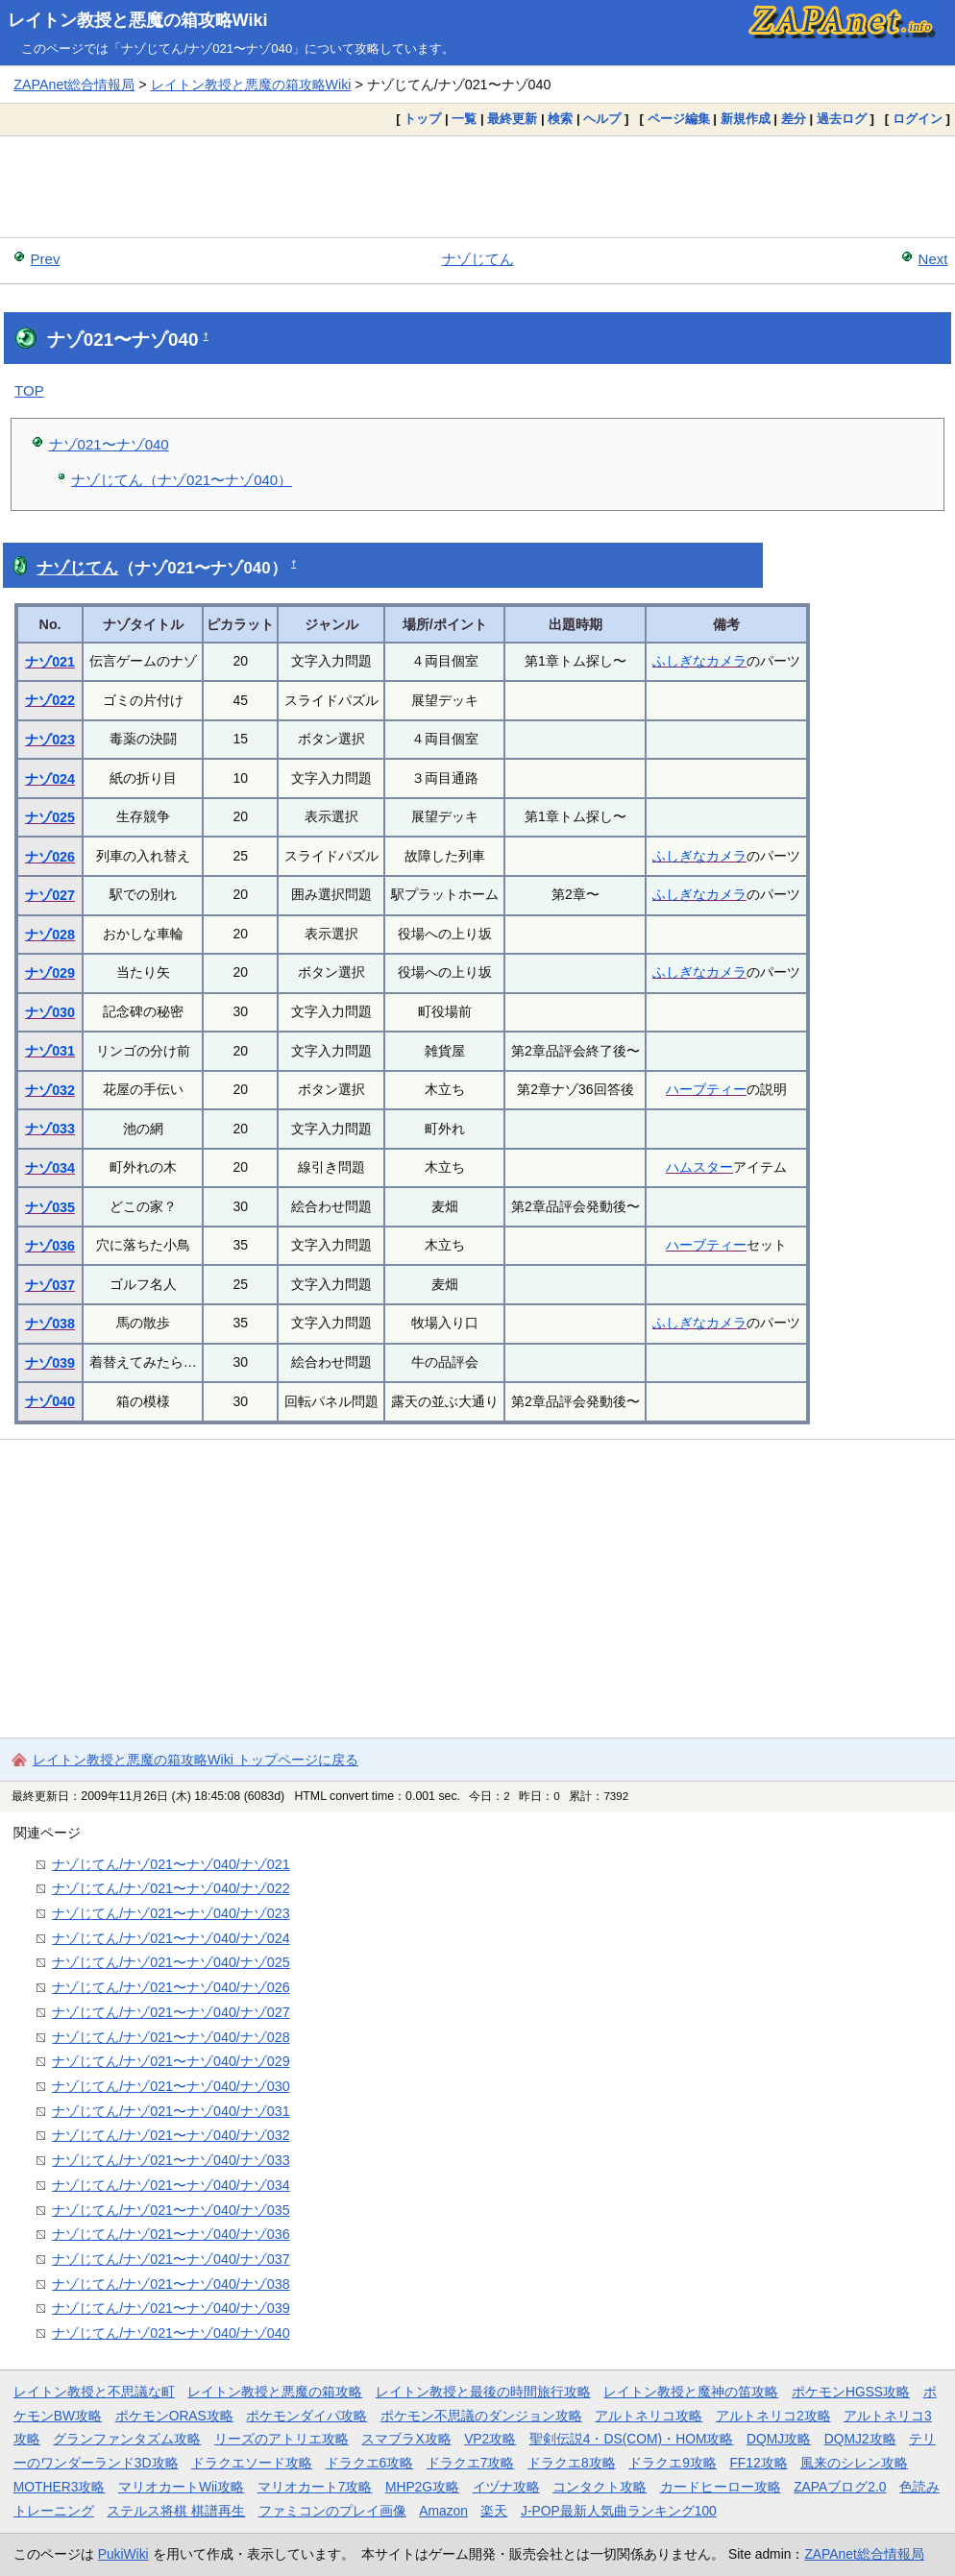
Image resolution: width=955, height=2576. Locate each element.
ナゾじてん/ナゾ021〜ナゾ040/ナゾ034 (170, 2185)
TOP (29, 390)
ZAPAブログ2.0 (840, 2486)
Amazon (443, 2510)
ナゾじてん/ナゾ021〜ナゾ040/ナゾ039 (170, 2308)
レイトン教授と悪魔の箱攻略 (274, 2391)
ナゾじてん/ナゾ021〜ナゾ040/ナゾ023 (170, 1913)
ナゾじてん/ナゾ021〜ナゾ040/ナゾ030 (170, 2086)
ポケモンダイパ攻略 (306, 2415)
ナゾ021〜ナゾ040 (109, 444)
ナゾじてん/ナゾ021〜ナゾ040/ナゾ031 (170, 2111)
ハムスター (699, 1167)
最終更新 (512, 118)
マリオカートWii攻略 (181, 2486)
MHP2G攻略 (422, 2486)
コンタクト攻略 (599, 2486)
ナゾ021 (50, 661)
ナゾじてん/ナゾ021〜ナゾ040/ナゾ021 (170, 1864)
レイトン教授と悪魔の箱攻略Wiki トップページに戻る (195, 1759)
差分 (793, 118)
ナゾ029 (50, 973)
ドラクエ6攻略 (370, 2462)
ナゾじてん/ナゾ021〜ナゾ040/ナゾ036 (170, 2234)
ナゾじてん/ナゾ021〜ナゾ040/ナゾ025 (170, 1962)
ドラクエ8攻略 (571, 2462)
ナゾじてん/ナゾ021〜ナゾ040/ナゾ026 (170, 1987)
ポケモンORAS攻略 (174, 2415)
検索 (560, 118)
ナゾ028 (50, 934)
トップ (422, 118)
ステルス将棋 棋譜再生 (176, 2510)
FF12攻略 (758, 2462)
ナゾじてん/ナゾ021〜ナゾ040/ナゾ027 (170, 2012)
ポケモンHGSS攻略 (851, 2391)
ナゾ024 (50, 779)
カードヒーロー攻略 (720, 2486)
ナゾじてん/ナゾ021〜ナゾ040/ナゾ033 (170, 2160)
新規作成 (746, 118)
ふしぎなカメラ (699, 660)
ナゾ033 (50, 1128)
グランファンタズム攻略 (127, 2438)
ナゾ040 (50, 1401)
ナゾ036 (50, 1245)
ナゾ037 (50, 1285)
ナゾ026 (50, 856)
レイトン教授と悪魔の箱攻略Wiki (138, 20)
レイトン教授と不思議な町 (94, 2391)
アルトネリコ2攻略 (773, 2415)
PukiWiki (123, 2554)
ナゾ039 (50, 1363)
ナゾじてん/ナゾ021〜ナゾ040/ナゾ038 (170, 2284)
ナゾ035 (50, 1207)
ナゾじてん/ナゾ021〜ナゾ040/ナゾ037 (170, 2259)
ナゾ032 (50, 1090)
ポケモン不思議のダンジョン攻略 (481, 2415)
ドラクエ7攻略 (471, 2462)
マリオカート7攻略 (315, 2486)
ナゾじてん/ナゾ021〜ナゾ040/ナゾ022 (170, 1888)
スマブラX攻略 (406, 2438)
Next (933, 259)
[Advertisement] (477, 186)
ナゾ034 (50, 1168)
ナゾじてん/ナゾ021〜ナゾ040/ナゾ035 (170, 2210)
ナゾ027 (50, 895)
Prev (46, 259)
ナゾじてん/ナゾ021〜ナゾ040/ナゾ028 (170, 2037)
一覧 (464, 118)
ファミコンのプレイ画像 (332, 2510)
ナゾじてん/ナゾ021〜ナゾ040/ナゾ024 (170, 1938)
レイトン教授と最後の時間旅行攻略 (483, 2391)
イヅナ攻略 (506, 2486)
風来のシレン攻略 (854, 2462)
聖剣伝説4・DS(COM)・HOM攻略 (631, 2438)
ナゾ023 (50, 739)
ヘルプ (602, 118)
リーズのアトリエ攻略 (281, 2438)
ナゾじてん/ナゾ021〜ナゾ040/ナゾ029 (170, 2061)
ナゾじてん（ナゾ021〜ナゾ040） (181, 480)
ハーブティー (706, 1089)
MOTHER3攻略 (59, 2486)
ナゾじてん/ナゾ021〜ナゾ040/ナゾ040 (170, 2333)
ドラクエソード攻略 (251, 2462)
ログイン (918, 118)
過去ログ (842, 118)
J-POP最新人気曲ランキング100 (619, 2510)
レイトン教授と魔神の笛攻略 (690, 2391)
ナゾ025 (50, 817)
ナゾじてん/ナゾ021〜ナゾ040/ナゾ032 (170, 2135)
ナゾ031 (50, 1050)
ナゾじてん (478, 259)
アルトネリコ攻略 (648, 2415)
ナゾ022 (50, 700)
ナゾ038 (50, 1323)
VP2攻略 (490, 2438)
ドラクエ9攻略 (672, 2462)
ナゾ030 (50, 1012)
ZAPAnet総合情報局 (74, 84)
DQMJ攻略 (779, 2438)
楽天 (493, 2510)
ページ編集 (679, 118)
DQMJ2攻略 (860, 2438)
